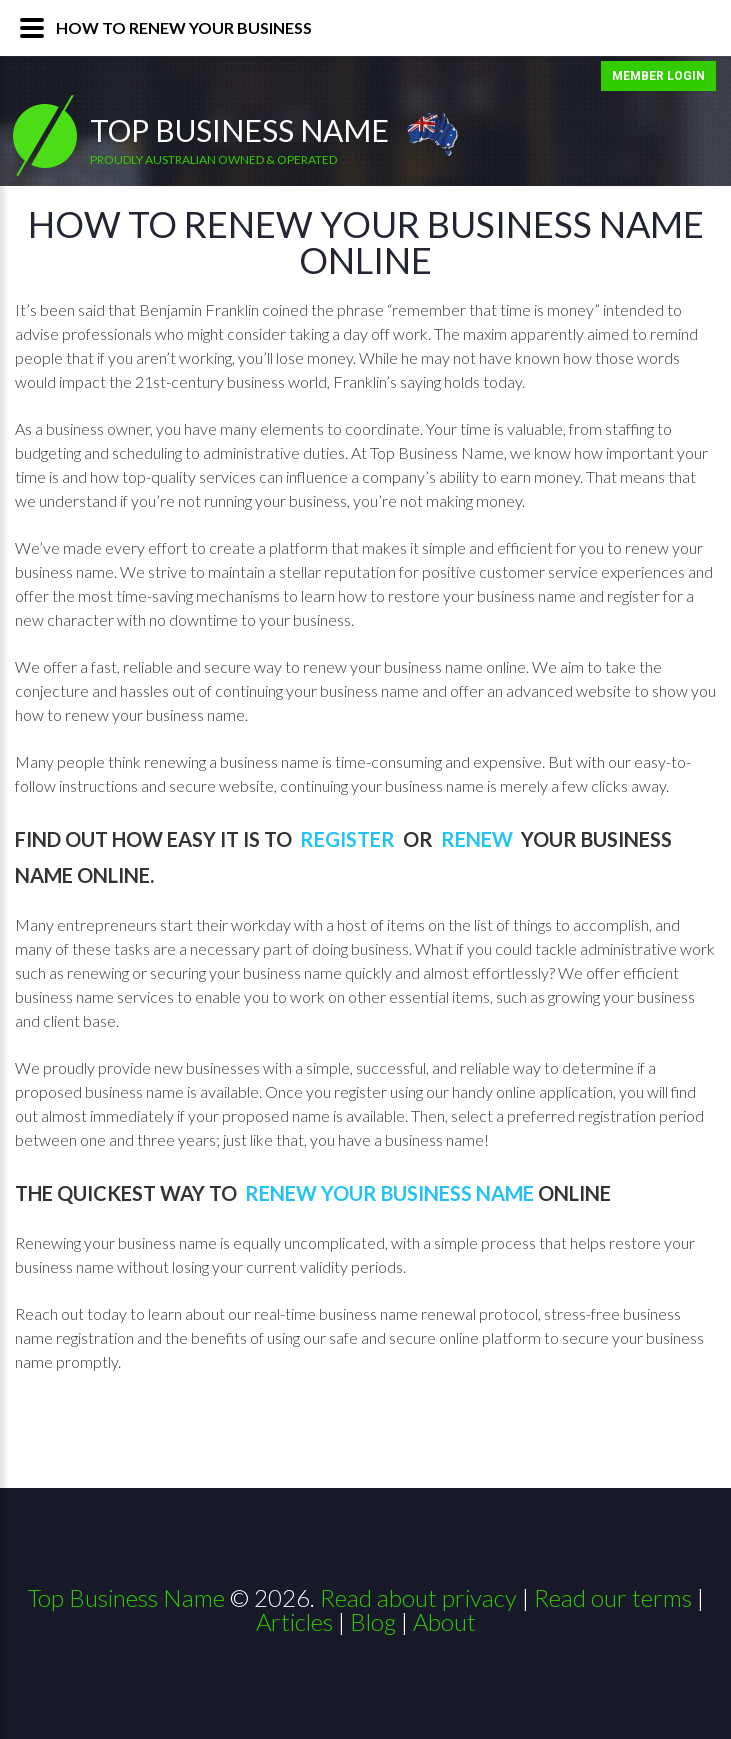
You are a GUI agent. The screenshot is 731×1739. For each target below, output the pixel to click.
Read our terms (613, 1597)
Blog (373, 1621)
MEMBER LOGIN (658, 76)
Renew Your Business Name (389, 1193)
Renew (479, 839)
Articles (294, 1621)
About (444, 1621)
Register (349, 839)
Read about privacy (418, 1597)
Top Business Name (239, 130)
